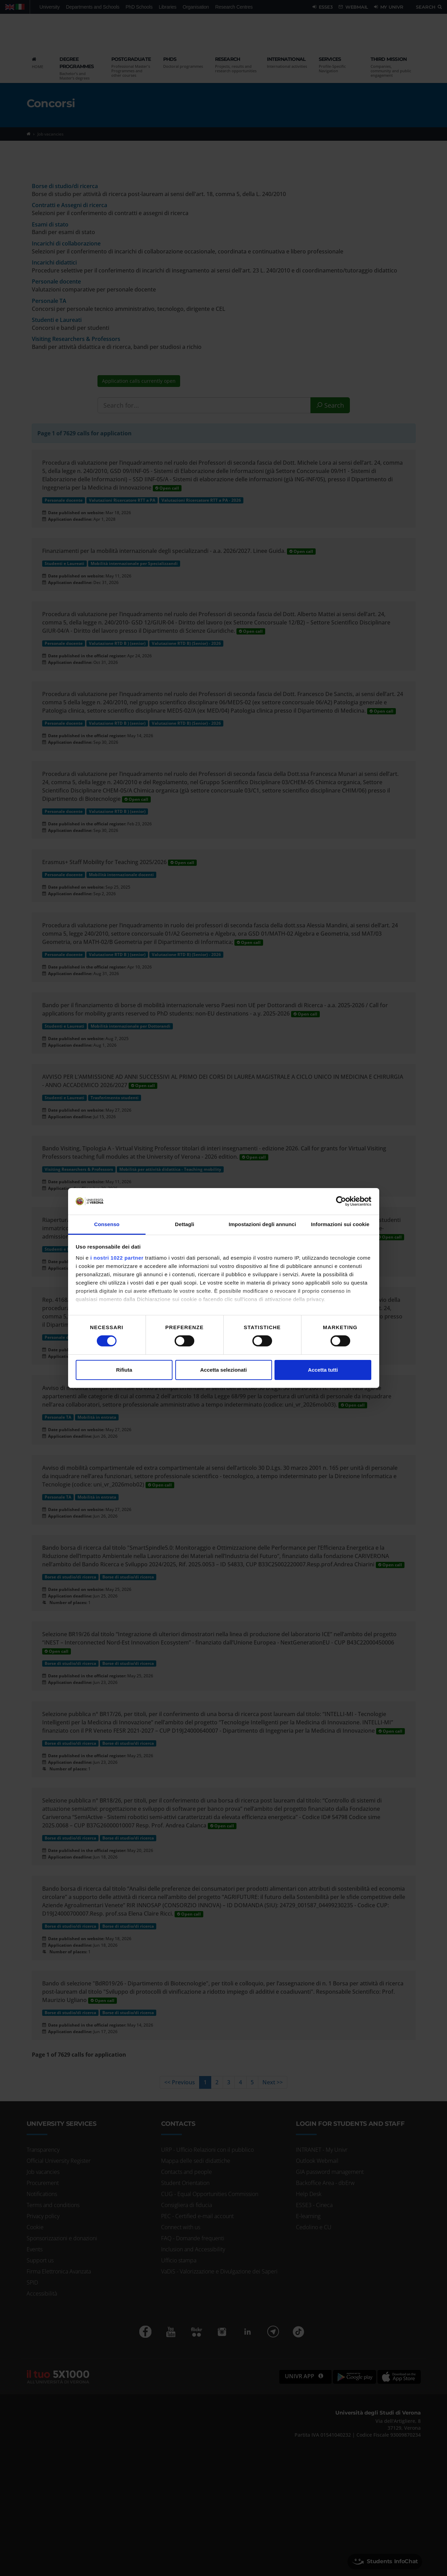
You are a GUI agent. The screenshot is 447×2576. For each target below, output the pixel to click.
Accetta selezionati (223, 1370)
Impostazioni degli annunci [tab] (262, 1224)
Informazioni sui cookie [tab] (340, 1224)
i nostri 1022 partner (116, 1258)
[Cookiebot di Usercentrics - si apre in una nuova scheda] (341, 1201)
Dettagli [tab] (184, 1224)
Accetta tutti (323, 1370)
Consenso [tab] (106, 1224)
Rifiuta (124, 1370)
